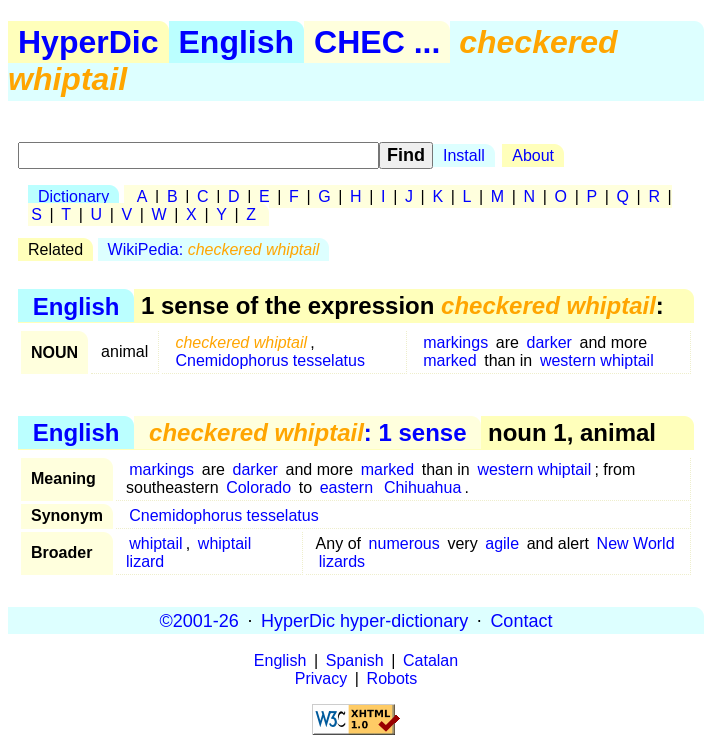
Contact (521, 620)
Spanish (355, 660)
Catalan (430, 660)
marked (449, 360)
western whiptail (597, 360)
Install (464, 155)
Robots (392, 678)
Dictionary (73, 196)
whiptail (155, 543)
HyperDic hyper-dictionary (364, 620)
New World (636, 543)
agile (502, 543)
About (533, 155)
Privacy (321, 678)
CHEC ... (377, 42)
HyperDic (88, 42)
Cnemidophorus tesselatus (269, 360)
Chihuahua (422, 487)
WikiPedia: (214, 249)
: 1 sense (307, 432)
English (237, 42)
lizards (342, 561)
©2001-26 (199, 620)
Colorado (258, 487)
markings (455, 342)
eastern (346, 487)
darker (549, 342)
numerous (404, 543)
